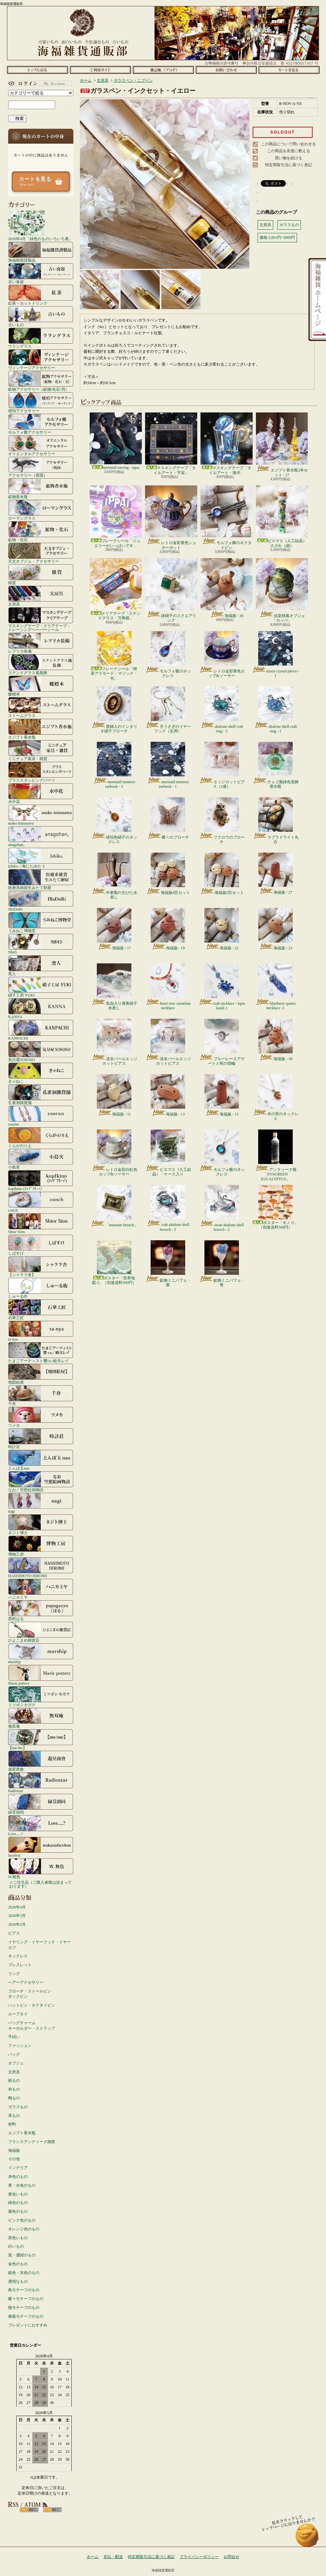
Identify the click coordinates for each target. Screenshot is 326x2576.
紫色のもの (18, 2211)
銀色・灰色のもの (23, 2272)
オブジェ (16, 2063)
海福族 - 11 (114, 1095)
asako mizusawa (40, 814)
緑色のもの (18, 2202)
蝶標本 (40, 685)
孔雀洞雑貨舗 (40, 1094)
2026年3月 (17, 1915)
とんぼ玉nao (40, 1459)
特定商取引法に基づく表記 (288, 165)
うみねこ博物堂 (40, 922)
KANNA (40, 1008)
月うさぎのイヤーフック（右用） (168, 709)
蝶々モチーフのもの (25, 2298)
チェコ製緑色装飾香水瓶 (276, 765)
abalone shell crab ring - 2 (221, 709)
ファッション (20, 2045)
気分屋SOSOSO (40, 1051)
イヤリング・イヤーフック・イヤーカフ (39, 1945)
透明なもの (18, 2281)
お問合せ (226, 70)
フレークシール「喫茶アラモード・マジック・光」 (114, 656)
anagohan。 (40, 836)
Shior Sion (40, 1223)
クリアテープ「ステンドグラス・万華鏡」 (116, 589)
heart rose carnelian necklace (168, 986)
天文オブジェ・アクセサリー (40, 552)
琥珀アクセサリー (40, 402)
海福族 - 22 (221, 929)
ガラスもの (18, 2107)
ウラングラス (40, 337)
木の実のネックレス (276, 1097)
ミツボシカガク (40, 1696)
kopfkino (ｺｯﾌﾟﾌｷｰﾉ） (40, 1180)
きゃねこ (40, 1072)
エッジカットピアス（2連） (222, 765)
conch (40, 1201)
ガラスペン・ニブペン (133, 80)
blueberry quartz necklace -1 (275, 986)
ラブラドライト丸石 (276, 820)
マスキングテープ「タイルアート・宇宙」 (171, 443)
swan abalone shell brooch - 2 (222, 1208)
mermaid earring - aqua (116, 441)
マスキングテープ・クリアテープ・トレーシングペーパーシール (40, 619)
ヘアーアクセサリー (25, 1982)
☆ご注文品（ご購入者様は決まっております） (40, 1884)
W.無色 (40, 1868)
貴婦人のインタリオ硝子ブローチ (114, 709)
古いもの (40, 316)
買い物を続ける (288, 158)
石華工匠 (40, 1309)
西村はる (40, 1610)
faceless (40, 1846)
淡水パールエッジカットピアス (114, 1042)
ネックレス (18, 1956)
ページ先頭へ (307, 2538)
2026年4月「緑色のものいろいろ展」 (40, 225)
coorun (40, 1115)
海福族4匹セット (168, 874)
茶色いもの (18, 2238)
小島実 (40, 1158)
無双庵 (40, 1717)
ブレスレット (20, 1965)
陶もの (14, 2098)
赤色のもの (18, 2176)
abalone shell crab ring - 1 (275, 709)
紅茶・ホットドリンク (40, 294)
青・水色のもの (22, 2185)
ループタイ (18, 2014)
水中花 (40, 793)
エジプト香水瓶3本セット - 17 (282, 444)
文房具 (40, 595)
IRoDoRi (40, 900)
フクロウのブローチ (222, 820)
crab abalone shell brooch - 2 (167, 1208)
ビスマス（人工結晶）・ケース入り (168, 1153)
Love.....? (40, 1825)
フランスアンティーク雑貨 (31, 2141)
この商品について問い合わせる (288, 144)
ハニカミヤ (40, 1588)
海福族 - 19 (168, 929)
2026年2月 (17, 1924)
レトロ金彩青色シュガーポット (171, 517)
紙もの (14, 2080)
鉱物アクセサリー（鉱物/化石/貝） (40, 380)
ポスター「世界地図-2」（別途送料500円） (114, 1262)
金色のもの (18, 2264)
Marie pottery (40, 1674)
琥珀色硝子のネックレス (114, 820)
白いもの (16, 2246)
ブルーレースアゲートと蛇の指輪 (222, 1042)
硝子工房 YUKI (40, 986)
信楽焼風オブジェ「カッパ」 (282, 590)
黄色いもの (18, 2194)
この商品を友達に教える (288, 151)
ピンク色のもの (22, 2220)
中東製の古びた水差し (114, 876)
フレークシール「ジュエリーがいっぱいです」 (116, 516)
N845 (40, 943)
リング (14, 1973)
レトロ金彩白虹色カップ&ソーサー (114, 1153)
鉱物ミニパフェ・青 (222, 1263)
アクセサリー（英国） (40, 466)
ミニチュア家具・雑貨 (40, 750)
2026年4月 (17, 1907)
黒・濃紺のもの (22, 2255)
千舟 (40, 1395)
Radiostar (40, 1782)
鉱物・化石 (40, 531)
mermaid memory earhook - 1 (168, 765)
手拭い (14, 2037)
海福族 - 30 (226, 588)
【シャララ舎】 (40, 1266)
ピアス (14, 1933)
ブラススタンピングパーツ (40, 771)
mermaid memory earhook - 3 (114, 765)
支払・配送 (113, 2556)
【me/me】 (40, 1739)
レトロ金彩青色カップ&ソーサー (222, 654)
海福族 (14, 2150)
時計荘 (40, 1438)
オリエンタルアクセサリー (40, 445)
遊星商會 (40, 1760)
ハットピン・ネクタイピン (31, 2005)
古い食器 (40, 273)
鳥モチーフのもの (23, 2290)
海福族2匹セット (222, 874)
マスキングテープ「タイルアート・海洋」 (226, 443)
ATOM (52, 2509)
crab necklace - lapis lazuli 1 (221, 986)
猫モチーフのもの (23, 2307)
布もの (14, 2089)
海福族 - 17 (114, 929)
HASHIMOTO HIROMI (40, 1567)
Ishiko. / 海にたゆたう (40, 857)
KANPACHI (40, 1029)
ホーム (37, 70)
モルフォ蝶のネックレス (168, 654)
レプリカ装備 (40, 642)
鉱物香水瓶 (40, 488)
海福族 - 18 (275, 1040)
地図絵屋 (40, 1373)
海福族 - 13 (168, 1095)
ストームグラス (40, 707)
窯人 (40, 965)
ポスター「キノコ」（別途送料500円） (275, 1207)
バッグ (14, 2054)
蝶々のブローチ (168, 818)
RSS (29, 2509)
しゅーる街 (40, 1287)
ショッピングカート (289, 70)
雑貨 (40, 574)
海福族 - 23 (275, 929)
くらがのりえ (40, 1137)
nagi (40, 1502)
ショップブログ (163, 70)
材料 (12, 2124)
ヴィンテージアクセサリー (40, 359)
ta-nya (40, 1330)
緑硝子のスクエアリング (171, 590)
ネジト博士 (40, 1524)
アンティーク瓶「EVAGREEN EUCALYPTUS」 (276, 1155)
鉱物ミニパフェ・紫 (168, 1263)
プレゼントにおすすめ (27, 2325)
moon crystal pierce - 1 (276, 654)
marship (40, 1653)
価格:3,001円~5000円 (277, 237)
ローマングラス (40, 509)
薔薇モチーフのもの (25, 2316)
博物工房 (40, 1545)
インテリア (18, 2168)
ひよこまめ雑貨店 (40, 1631)
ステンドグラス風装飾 (40, 664)
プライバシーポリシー (199, 2556)
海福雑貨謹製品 (40, 251)
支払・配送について (100, 70)
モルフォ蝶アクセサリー (40, 423)
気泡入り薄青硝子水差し (114, 986)
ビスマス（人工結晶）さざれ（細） (282, 516)
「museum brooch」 (114, 1206)
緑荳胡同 (40, 1803)
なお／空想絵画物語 (40, 1481)
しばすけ (40, 1244)
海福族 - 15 (221, 1095)
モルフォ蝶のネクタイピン (226, 517)
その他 (14, 2159)
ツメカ (40, 1416)
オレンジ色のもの (23, 2229)
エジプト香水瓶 (40, 728)
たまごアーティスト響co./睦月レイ (40, 1352)
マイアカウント (39, 83)
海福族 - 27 (275, 874)
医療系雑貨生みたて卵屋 (40, 879)
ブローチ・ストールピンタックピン (29, 1994)
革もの (14, 2115)
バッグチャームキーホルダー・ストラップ (31, 2026)
